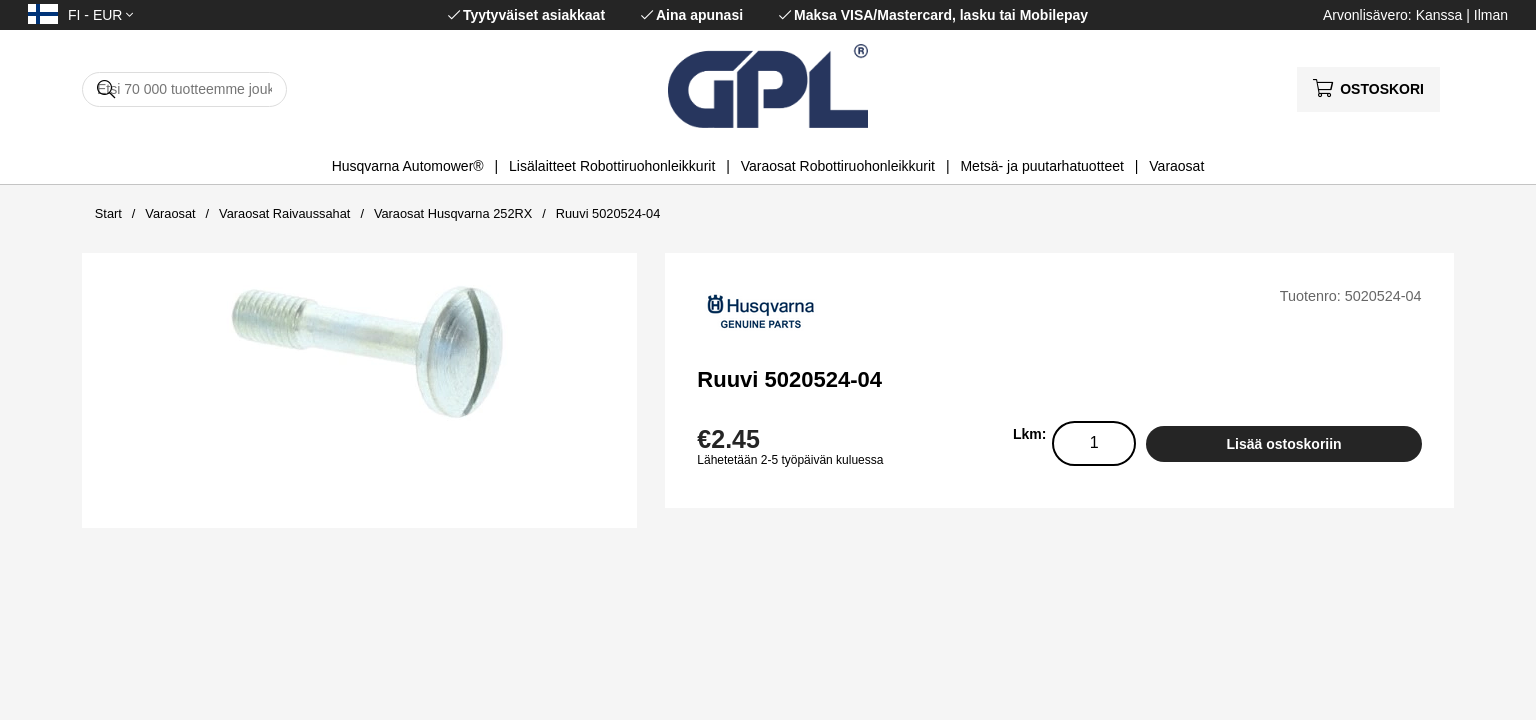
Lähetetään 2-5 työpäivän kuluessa (790, 460)
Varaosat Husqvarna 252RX (453, 213)
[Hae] (184, 89)
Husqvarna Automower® (408, 166)
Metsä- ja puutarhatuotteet (1041, 166)
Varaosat (1176, 166)
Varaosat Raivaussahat (284, 213)
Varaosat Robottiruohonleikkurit (838, 166)
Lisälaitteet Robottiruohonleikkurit (612, 166)
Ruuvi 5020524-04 (608, 213)
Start (108, 213)
